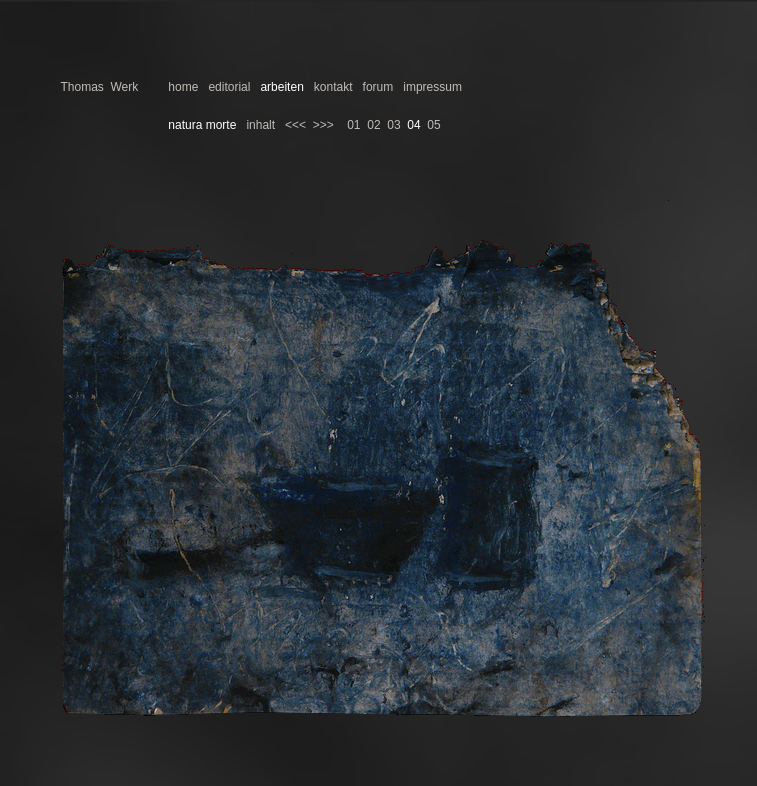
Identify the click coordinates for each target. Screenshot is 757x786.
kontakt (333, 87)
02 (373, 125)
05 (433, 125)
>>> (323, 125)
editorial (229, 87)
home (183, 87)
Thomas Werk (99, 87)
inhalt (260, 125)
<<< (295, 125)
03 (393, 125)
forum (378, 87)
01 (353, 125)
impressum (432, 87)
